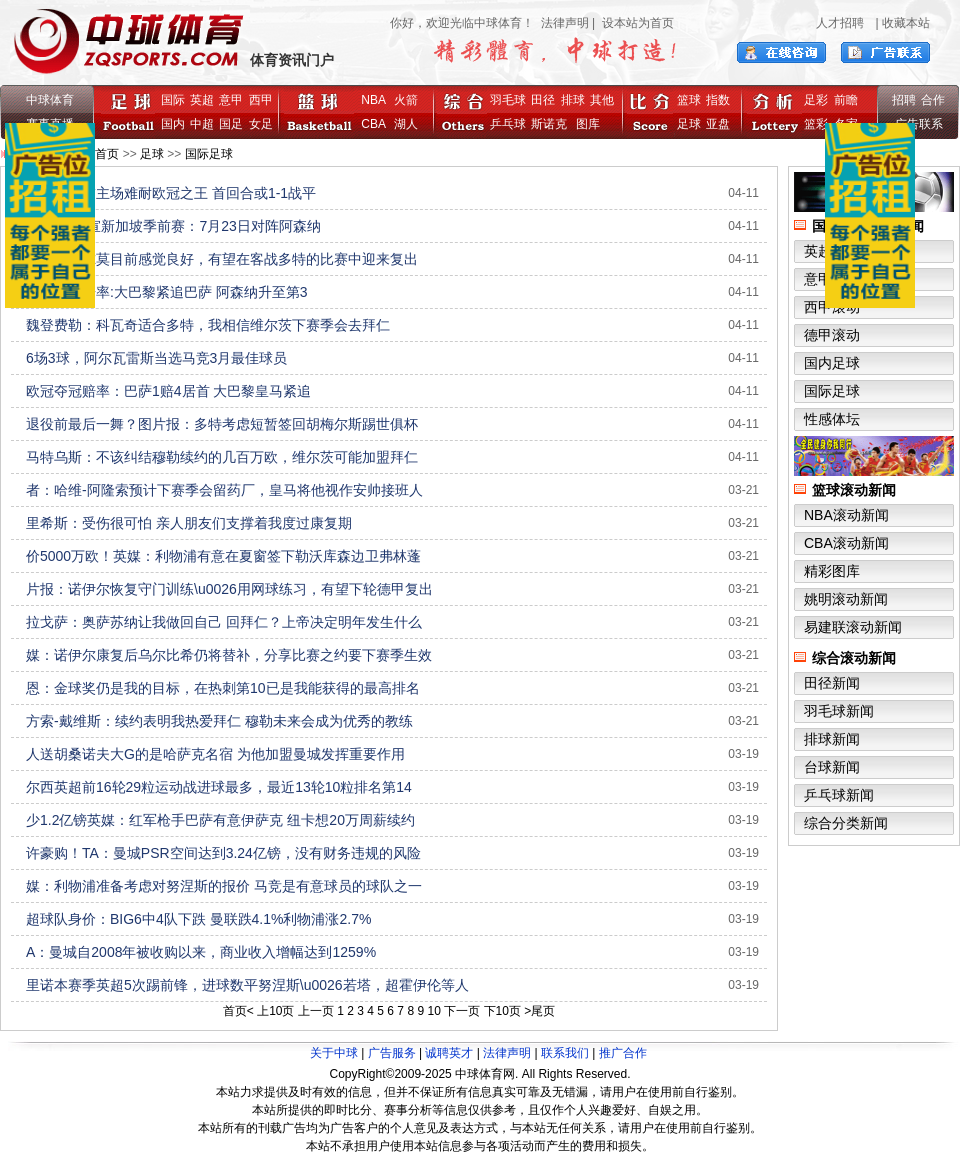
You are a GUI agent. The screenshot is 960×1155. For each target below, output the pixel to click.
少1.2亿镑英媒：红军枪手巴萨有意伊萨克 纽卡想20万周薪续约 (220, 820)
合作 (933, 100)
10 (433, 1011)
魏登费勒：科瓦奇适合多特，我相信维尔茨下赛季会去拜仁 (208, 325)
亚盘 (718, 124)
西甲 (261, 100)
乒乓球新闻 (839, 795)
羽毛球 (508, 100)
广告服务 (392, 1053)
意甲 (231, 100)
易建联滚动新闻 (853, 627)
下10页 (502, 1011)
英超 (202, 100)
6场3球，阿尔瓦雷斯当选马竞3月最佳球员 (156, 358)
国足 (231, 124)
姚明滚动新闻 (846, 599)
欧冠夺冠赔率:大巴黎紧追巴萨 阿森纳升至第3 (167, 292)
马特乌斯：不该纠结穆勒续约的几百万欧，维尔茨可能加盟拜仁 (222, 457)
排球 (573, 100)
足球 (689, 124)
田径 (543, 100)
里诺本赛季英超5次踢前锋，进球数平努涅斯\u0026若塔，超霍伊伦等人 (247, 985)
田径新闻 (832, 683)
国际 (173, 100)
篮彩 (816, 124)
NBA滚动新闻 (846, 515)
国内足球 (832, 363)
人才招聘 (840, 23)
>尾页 (539, 1011)
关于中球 (334, 1053)
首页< (238, 1011)
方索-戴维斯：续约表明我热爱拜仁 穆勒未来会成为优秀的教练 (219, 721)
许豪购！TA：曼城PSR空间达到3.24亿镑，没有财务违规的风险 (223, 853)
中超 (202, 124)
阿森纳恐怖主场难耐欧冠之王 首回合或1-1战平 (171, 193)
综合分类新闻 (846, 823)
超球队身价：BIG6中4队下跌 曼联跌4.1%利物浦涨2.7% (198, 919)
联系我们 (565, 1053)
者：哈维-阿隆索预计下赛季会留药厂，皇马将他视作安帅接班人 (224, 490)
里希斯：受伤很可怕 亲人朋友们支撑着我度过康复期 (189, 523)
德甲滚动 (832, 335)
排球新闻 (832, 739)
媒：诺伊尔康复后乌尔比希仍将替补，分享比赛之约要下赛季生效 (229, 655)
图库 (588, 124)
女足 (261, 124)
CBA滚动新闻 (846, 543)
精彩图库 (832, 571)
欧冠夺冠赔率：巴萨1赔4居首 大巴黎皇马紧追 (168, 391)
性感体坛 (832, 419)
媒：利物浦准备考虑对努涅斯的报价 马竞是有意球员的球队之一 (224, 886)
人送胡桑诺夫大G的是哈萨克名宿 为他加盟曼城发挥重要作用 (215, 754)
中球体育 (50, 100)
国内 (173, 124)
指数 (718, 100)
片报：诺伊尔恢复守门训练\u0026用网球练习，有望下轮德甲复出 (229, 589)
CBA (376, 124)
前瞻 (846, 100)
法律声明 (565, 23)
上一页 (316, 1011)
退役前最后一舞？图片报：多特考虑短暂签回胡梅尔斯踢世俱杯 (222, 424)
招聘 (904, 100)
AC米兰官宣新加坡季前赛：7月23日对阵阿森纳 (173, 226)
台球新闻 (832, 767)
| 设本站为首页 (631, 23)
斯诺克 (552, 124)
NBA (373, 100)
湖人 (406, 124)
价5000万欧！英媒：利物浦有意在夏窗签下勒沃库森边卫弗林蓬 (223, 556)
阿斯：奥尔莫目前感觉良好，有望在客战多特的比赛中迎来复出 (222, 259)
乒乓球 (508, 124)
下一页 (462, 1011)
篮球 (689, 100)
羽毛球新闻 (839, 711)
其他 (602, 100)
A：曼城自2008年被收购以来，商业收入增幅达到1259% (201, 952)
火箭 (406, 100)
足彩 (816, 100)
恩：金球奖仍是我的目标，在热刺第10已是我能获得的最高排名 (223, 688)
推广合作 (623, 1053)
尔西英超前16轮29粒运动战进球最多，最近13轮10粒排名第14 (219, 787)
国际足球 (209, 154)
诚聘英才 (449, 1053)
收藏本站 (906, 23)
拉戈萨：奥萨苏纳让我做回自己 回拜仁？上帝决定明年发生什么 (224, 622)
